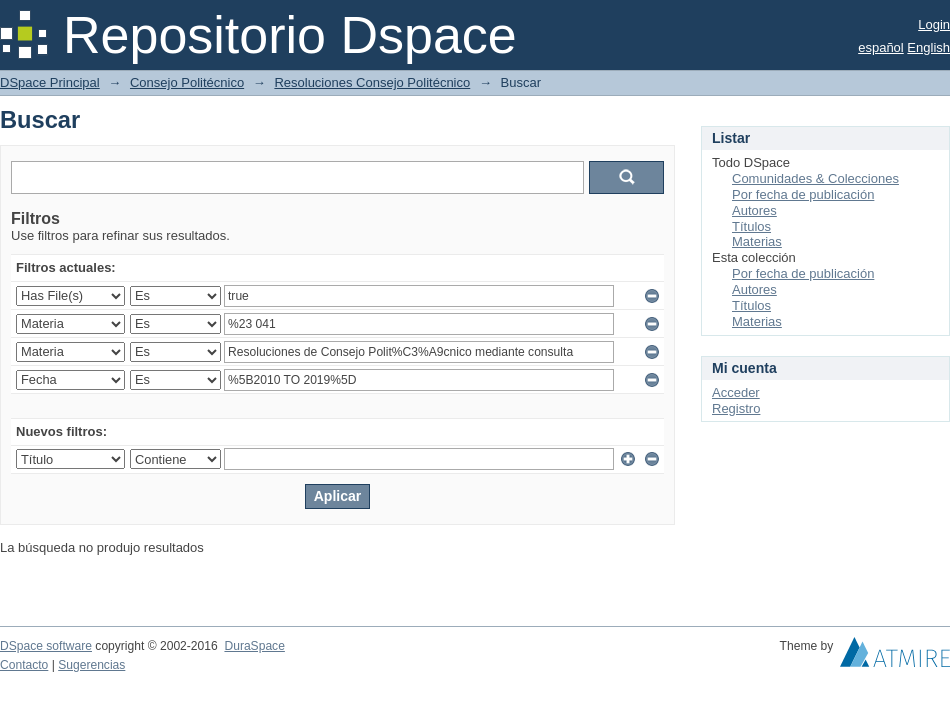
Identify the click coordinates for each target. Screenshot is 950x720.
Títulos (751, 226)
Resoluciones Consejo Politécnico (372, 82)
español (881, 47)
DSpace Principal (50, 82)
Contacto (24, 665)
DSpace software (46, 646)
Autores (754, 210)
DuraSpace (254, 646)
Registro (736, 408)
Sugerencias (91, 665)
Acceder (736, 392)
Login (934, 24)
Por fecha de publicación (803, 194)
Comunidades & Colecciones (815, 178)
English (928, 47)
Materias (757, 241)
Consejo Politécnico (187, 82)
